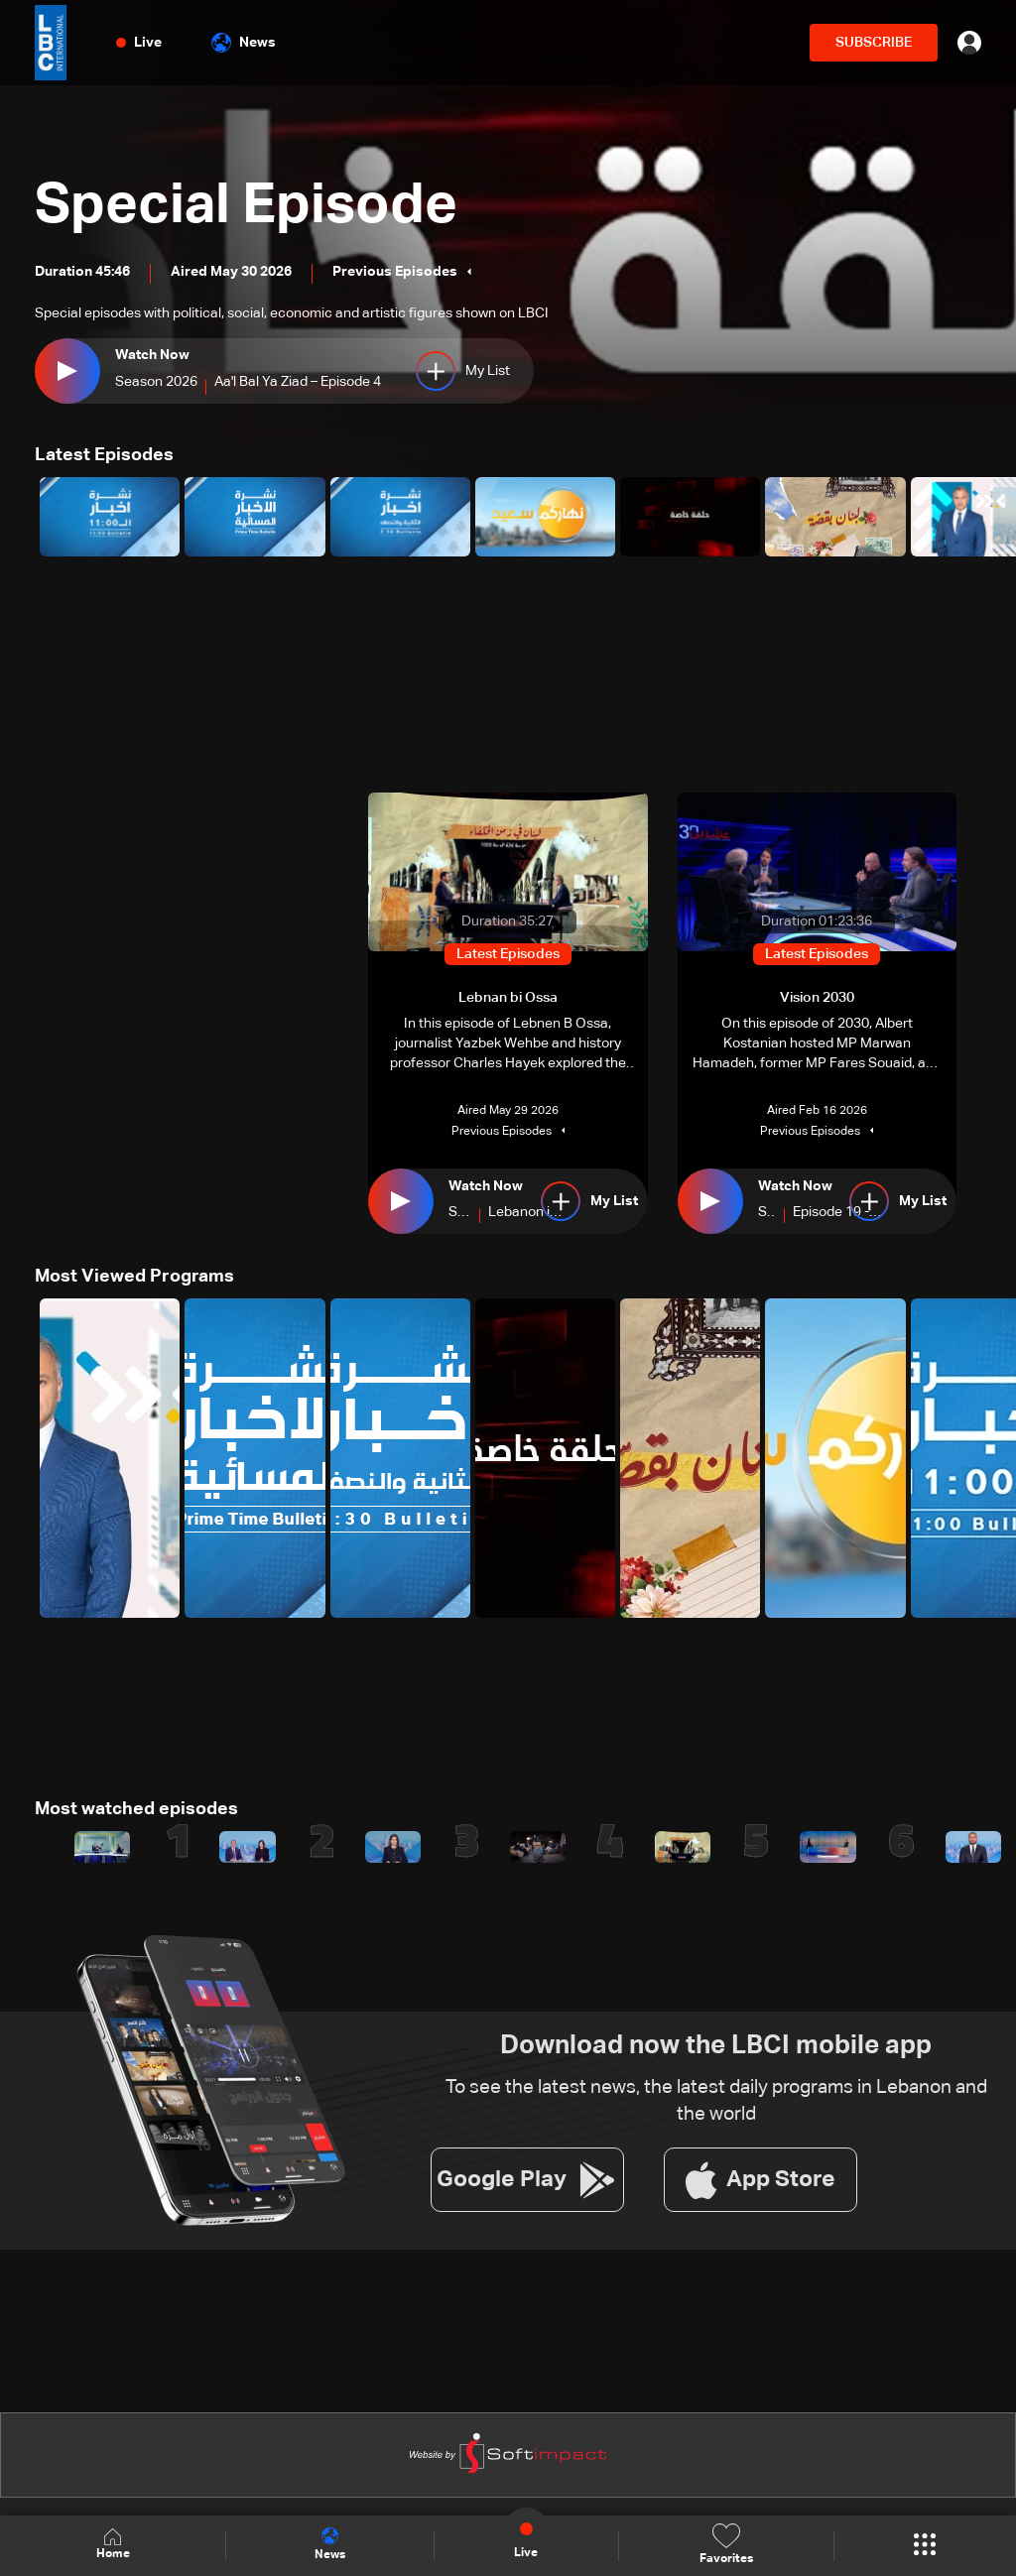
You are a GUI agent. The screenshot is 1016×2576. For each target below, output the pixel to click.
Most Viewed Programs (134, 1277)
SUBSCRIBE (873, 43)
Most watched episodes (136, 1809)
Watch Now (152, 355)
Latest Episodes (104, 455)
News (243, 43)
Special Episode (246, 206)
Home (113, 2544)
